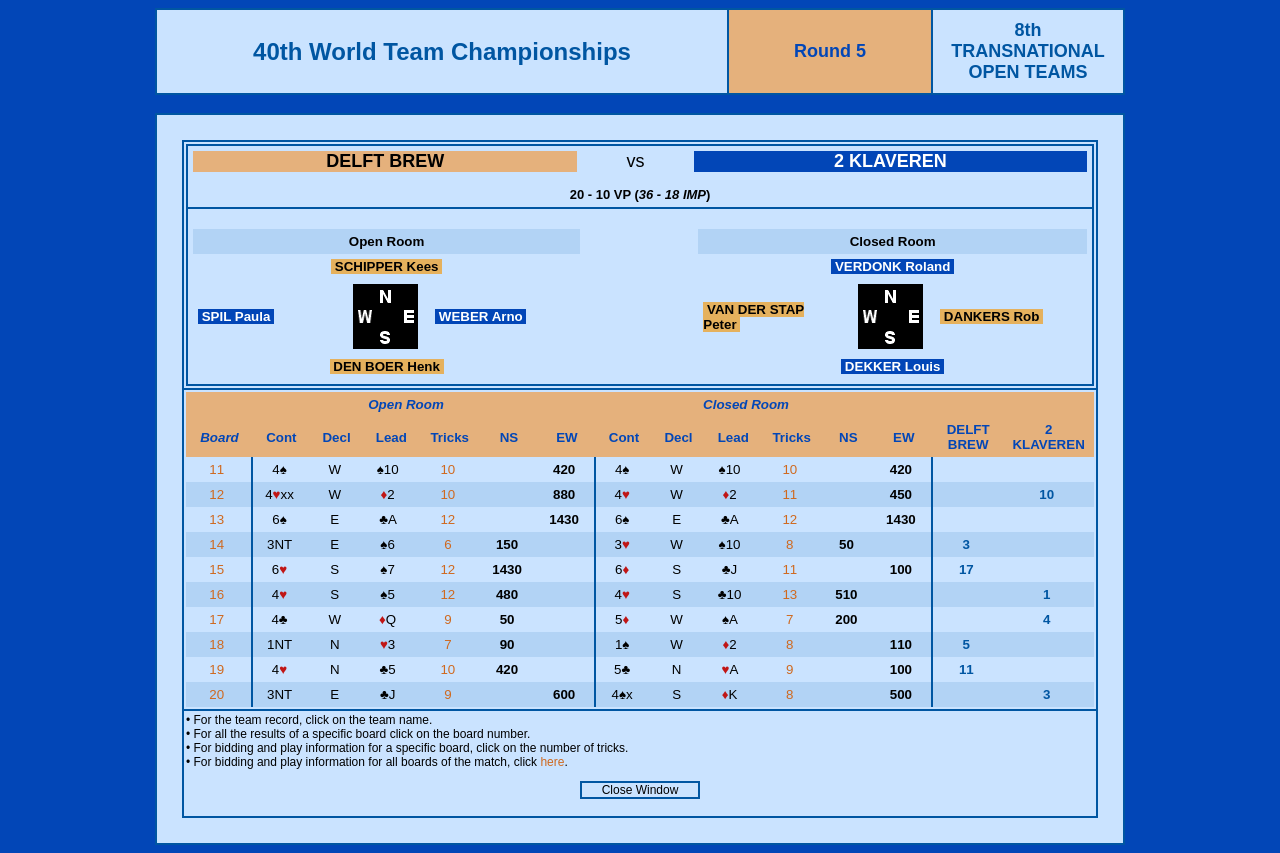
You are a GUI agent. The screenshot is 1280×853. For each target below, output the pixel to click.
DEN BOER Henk (387, 366)
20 (218, 694)
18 (218, 644)
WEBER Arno (480, 316)
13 (218, 519)
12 (218, 494)
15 (218, 569)
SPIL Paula (236, 316)
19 (218, 669)
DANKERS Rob (991, 316)
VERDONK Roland (892, 266)
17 (218, 619)
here (552, 762)
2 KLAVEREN (890, 161)
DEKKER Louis (892, 366)
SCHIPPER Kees (386, 266)
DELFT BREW (385, 161)
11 (218, 469)
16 (218, 594)
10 (449, 469)
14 (218, 544)
